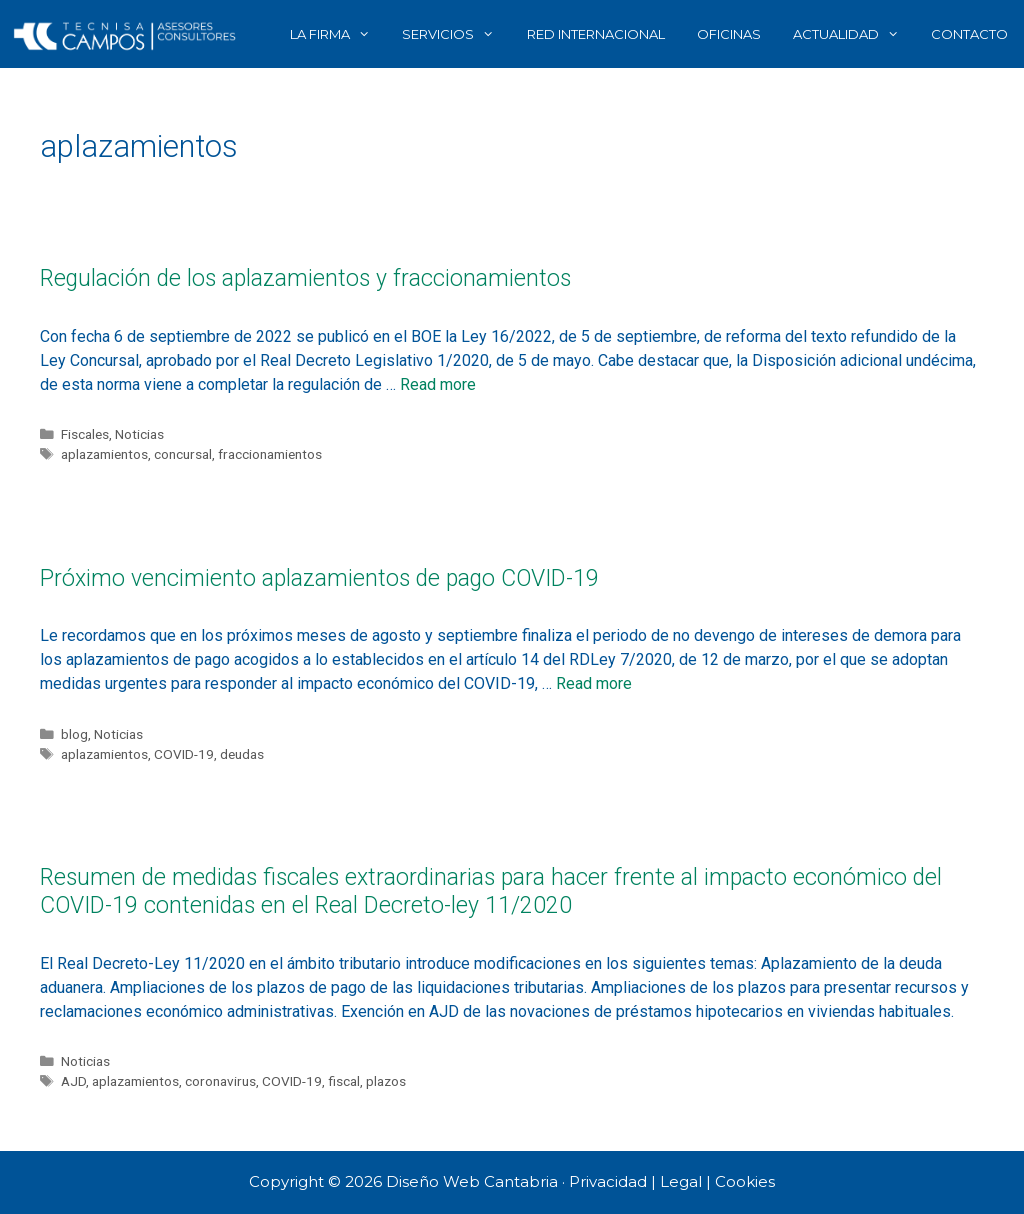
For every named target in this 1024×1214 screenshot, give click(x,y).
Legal (681, 1181)
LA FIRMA (338, 34)
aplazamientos (104, 454)
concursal (183, 454)
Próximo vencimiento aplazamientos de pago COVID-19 (319, 578)
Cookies (745, 1181)
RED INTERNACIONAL (596, 34)
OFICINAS (729, 34)
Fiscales (85, 434)
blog (74, 734)
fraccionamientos (270, 454)
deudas (242, 754)
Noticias (139, 434)
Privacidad (608, 1181)
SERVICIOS (456, 34)
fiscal (344, 1081)
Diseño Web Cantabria (474, 1181)
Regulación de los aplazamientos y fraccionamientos (305, 278)
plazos (386, 1081)
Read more (438, 384)
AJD (73, 1081)
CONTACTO (969, 34)
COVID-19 (184, 754)
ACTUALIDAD (854, 34)
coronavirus (220, 1081)
